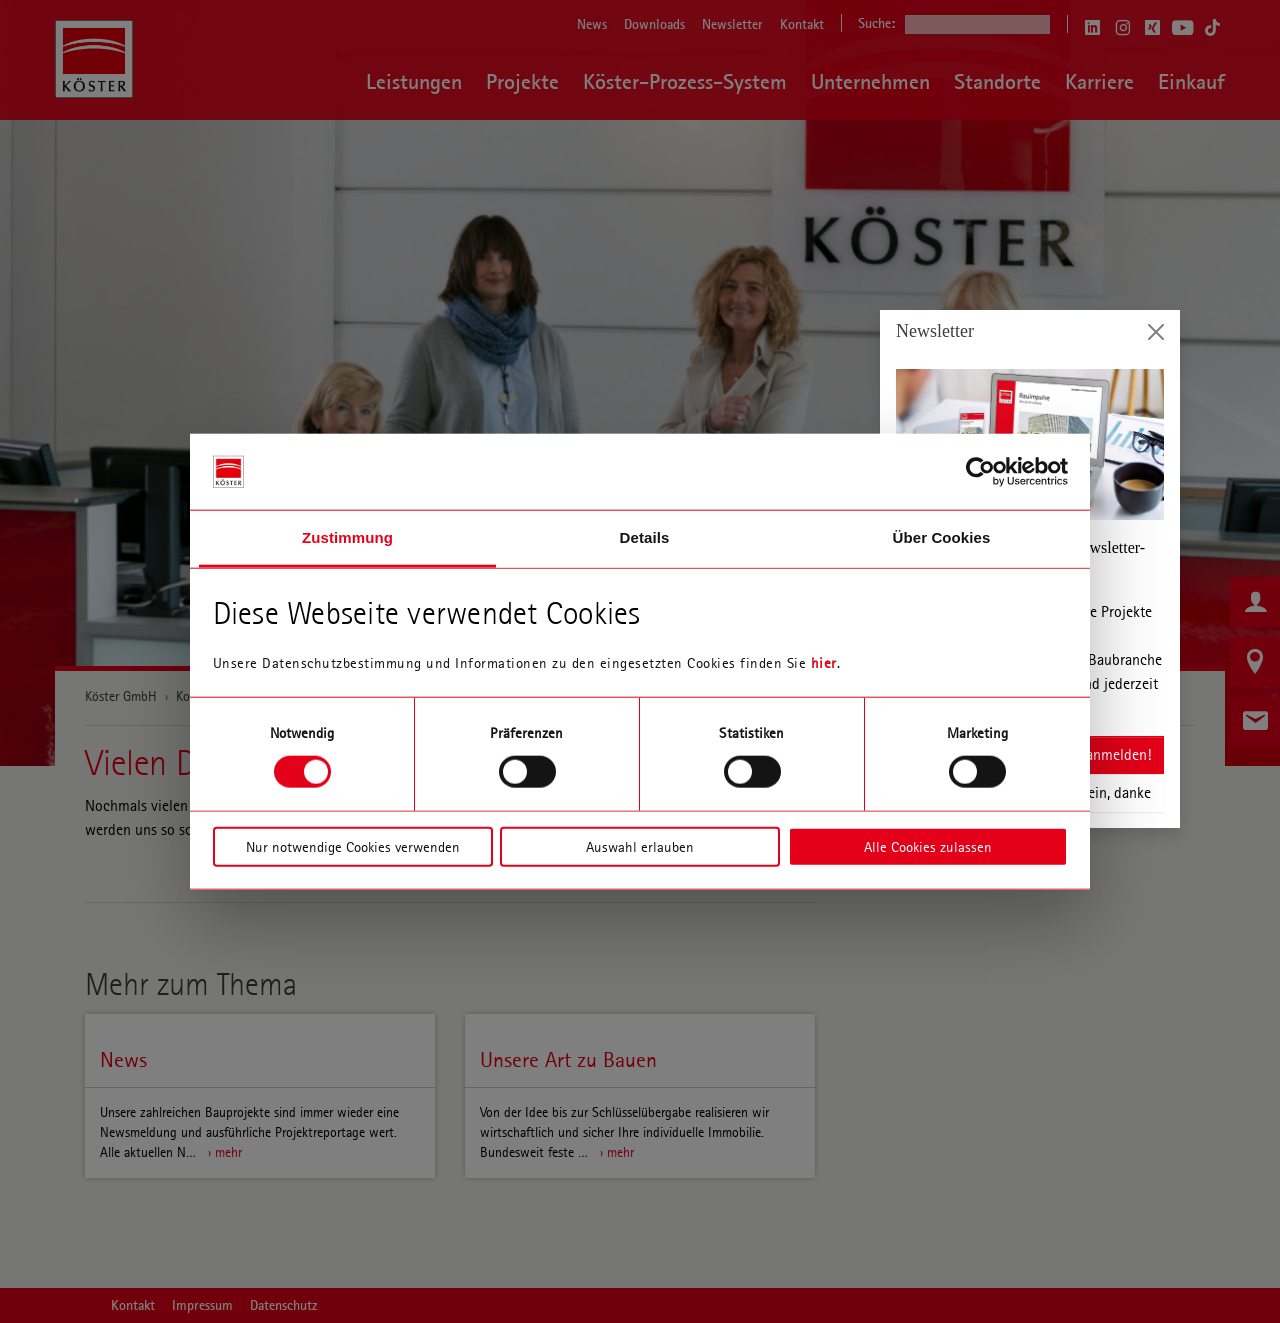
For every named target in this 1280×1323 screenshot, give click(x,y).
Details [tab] (645, 537)
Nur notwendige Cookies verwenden (353, 846)
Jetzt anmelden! (1101, 754)
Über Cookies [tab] (942, 537)
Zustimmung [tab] (347, 537)
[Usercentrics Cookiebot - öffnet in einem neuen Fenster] (980, 472)
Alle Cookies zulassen (928, 846)
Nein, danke (1114, 792)
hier (824, 663)
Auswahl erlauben (640, 846)
